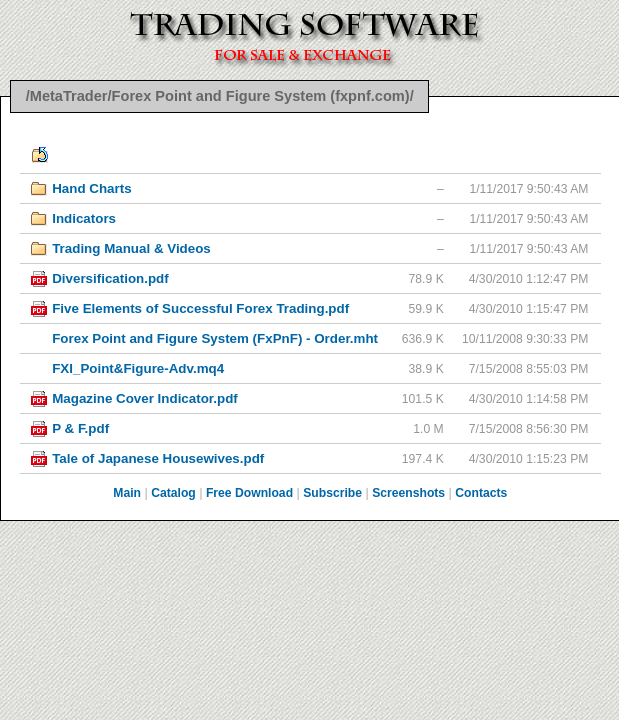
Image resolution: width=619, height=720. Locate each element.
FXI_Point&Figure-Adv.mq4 (138, 368)
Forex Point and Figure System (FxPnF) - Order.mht (215, 338)
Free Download (249, 493)
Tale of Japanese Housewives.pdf (158, 458)
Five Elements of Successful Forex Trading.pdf (200, 308)
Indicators (84, 218)
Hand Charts (91, 188)
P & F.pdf (80, 428)
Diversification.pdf (110, 278)
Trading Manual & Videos (131, 248)
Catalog (173, 493)
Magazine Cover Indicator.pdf (145, 398)
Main (127, 493)
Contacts (481, 493)
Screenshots (408, 493)
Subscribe (332, 493)
